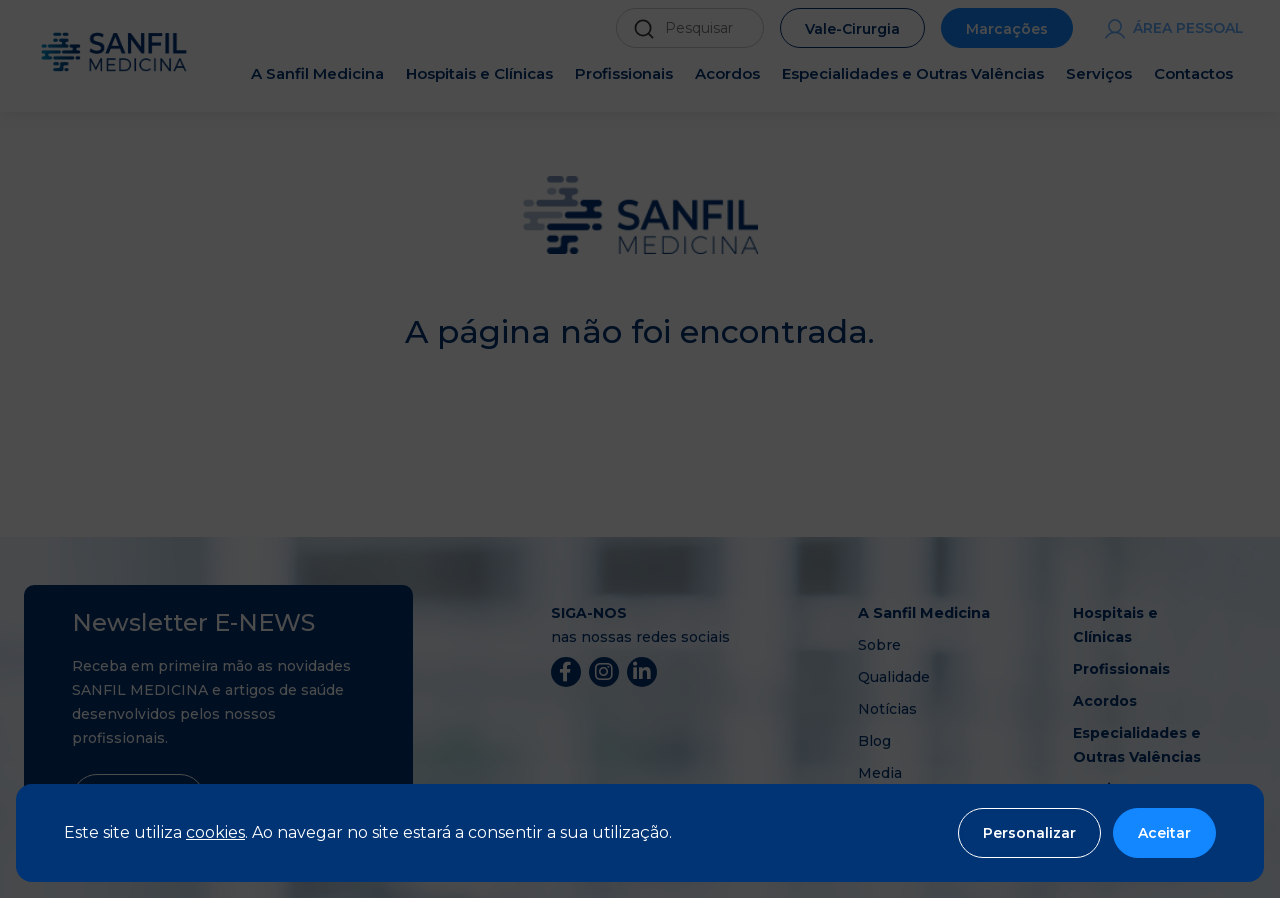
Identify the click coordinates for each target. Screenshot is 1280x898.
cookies (215, 832)
